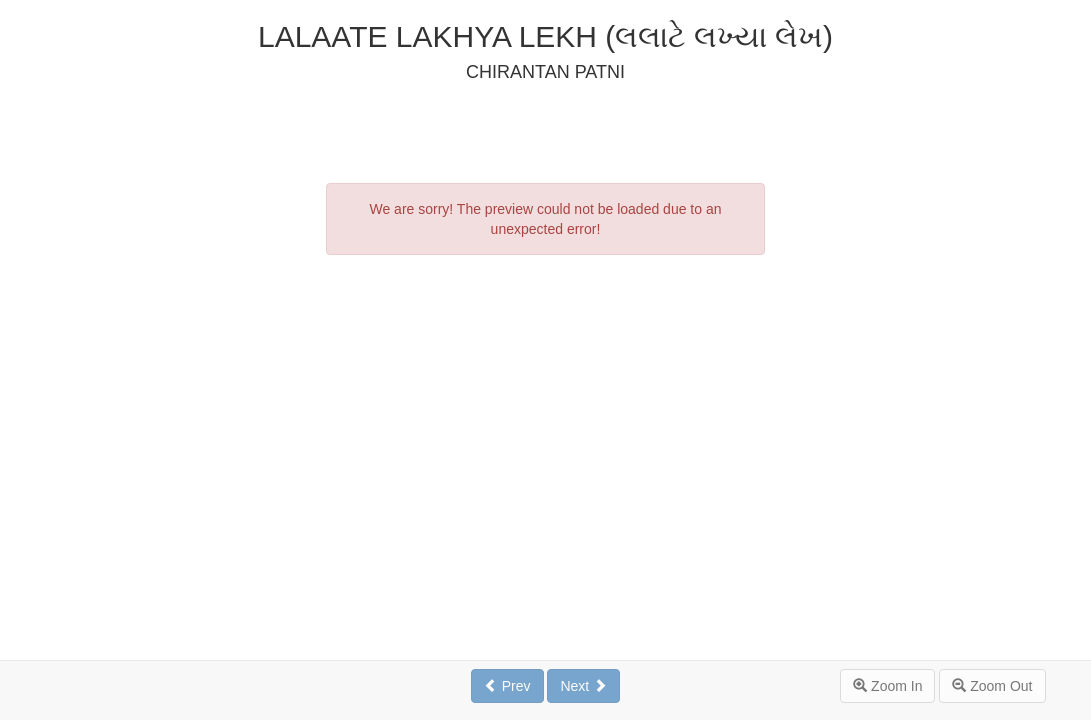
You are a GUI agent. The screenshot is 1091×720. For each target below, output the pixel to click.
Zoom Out (992, 686)
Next (583, 686)
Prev (507, 686)
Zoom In (887, 686)
